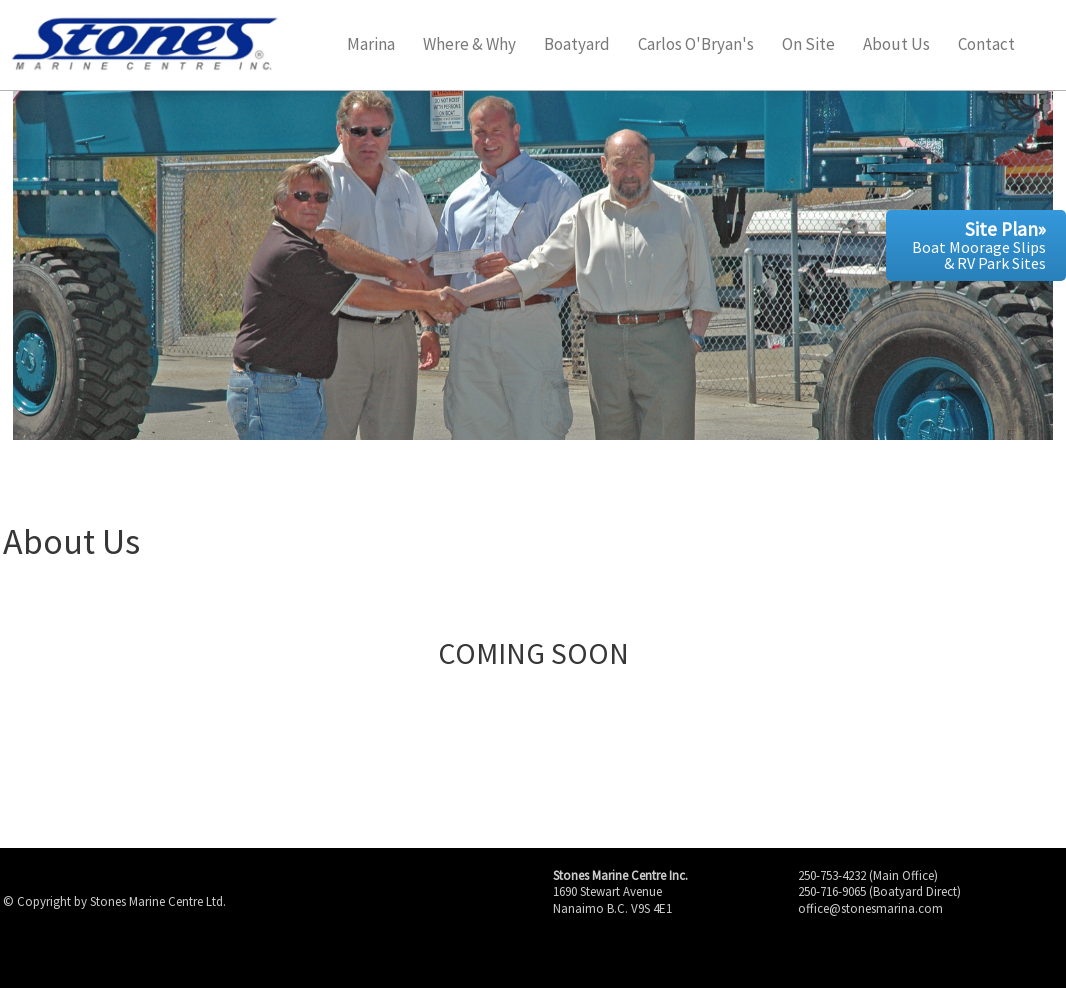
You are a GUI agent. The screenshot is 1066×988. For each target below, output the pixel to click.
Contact (986, 45)
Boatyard (577, 45)
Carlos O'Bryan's (696, 45)
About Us (896, 45)
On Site (808, 45)
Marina (371, 45)
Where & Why (469, 45)
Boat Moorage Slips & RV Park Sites (979, 245)
